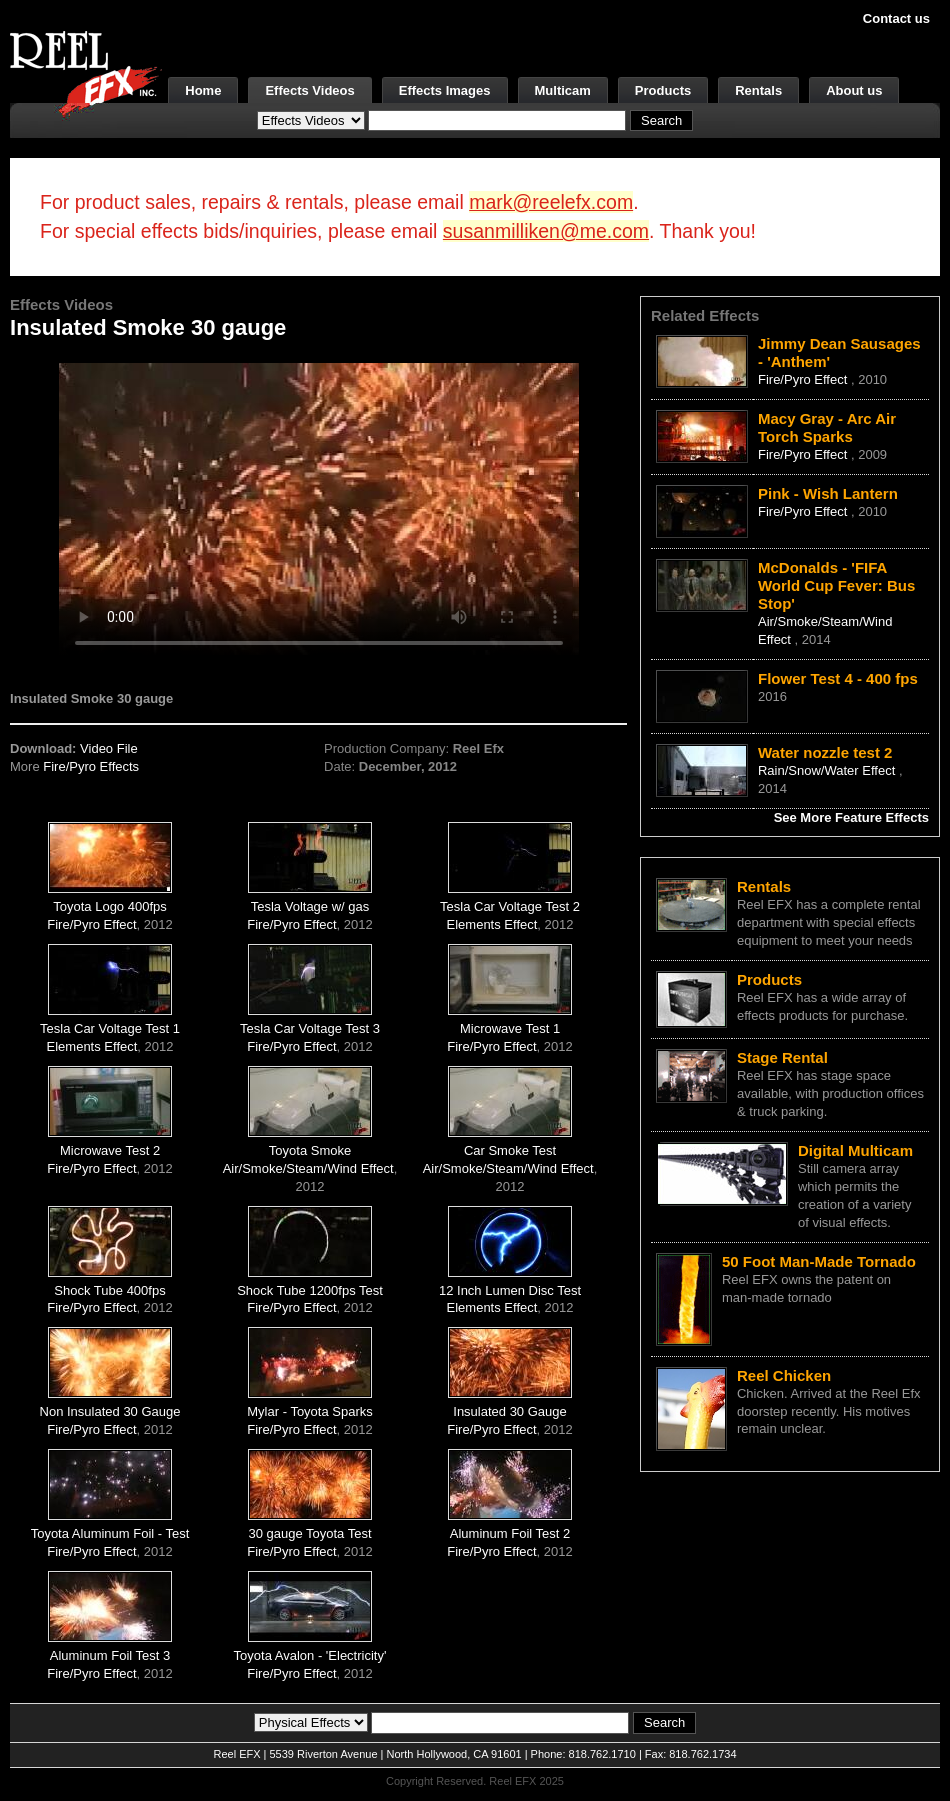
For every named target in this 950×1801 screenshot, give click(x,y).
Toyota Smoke (310, 1150)
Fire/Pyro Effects (91, 766)
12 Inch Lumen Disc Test (510, 1290)
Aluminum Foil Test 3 (110, 1655)
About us (854, 90)
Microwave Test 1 (510, 1028)
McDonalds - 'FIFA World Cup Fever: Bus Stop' (836, 585)
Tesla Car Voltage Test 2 (510, 906)
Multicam (563, 90)
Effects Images (445, 90)
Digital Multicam (855, 1150)
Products (663, 90)
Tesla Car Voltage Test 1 (110, 1028)
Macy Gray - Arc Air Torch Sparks (827, 427)
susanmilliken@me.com (546, 231)
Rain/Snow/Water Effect (828, 770)
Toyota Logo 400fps (109, 906)
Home (203, 90)
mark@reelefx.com (551, 202)
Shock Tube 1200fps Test (310, 1290)
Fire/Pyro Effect (91, 924)
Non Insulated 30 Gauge (110, 1411)
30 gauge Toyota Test (309, 1533)
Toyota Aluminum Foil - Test (110, 1533)
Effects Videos (309, 90)
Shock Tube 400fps (109, 1290)
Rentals (758, 90)
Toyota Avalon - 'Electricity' (310, 1655)
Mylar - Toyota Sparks (309, 1411)
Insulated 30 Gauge (509, 1411)
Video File (109, 748)
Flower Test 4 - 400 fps (838, 678)
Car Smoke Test (510, 1150)
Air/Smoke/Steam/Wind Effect (308, 1168)
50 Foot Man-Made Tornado (819, 1261)
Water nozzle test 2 (825, 752)
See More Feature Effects (851, 817)
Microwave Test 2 (110, 1150)
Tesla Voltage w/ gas (310, 906)
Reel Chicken (784, 1375)
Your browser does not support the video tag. (319, 508)
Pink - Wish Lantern (828, 493)
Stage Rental (782, 1057)
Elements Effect (492, 924)
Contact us (896, 18)
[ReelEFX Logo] (86, 75)
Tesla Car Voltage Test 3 (310, 1028)
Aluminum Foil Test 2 (510, 1533)
